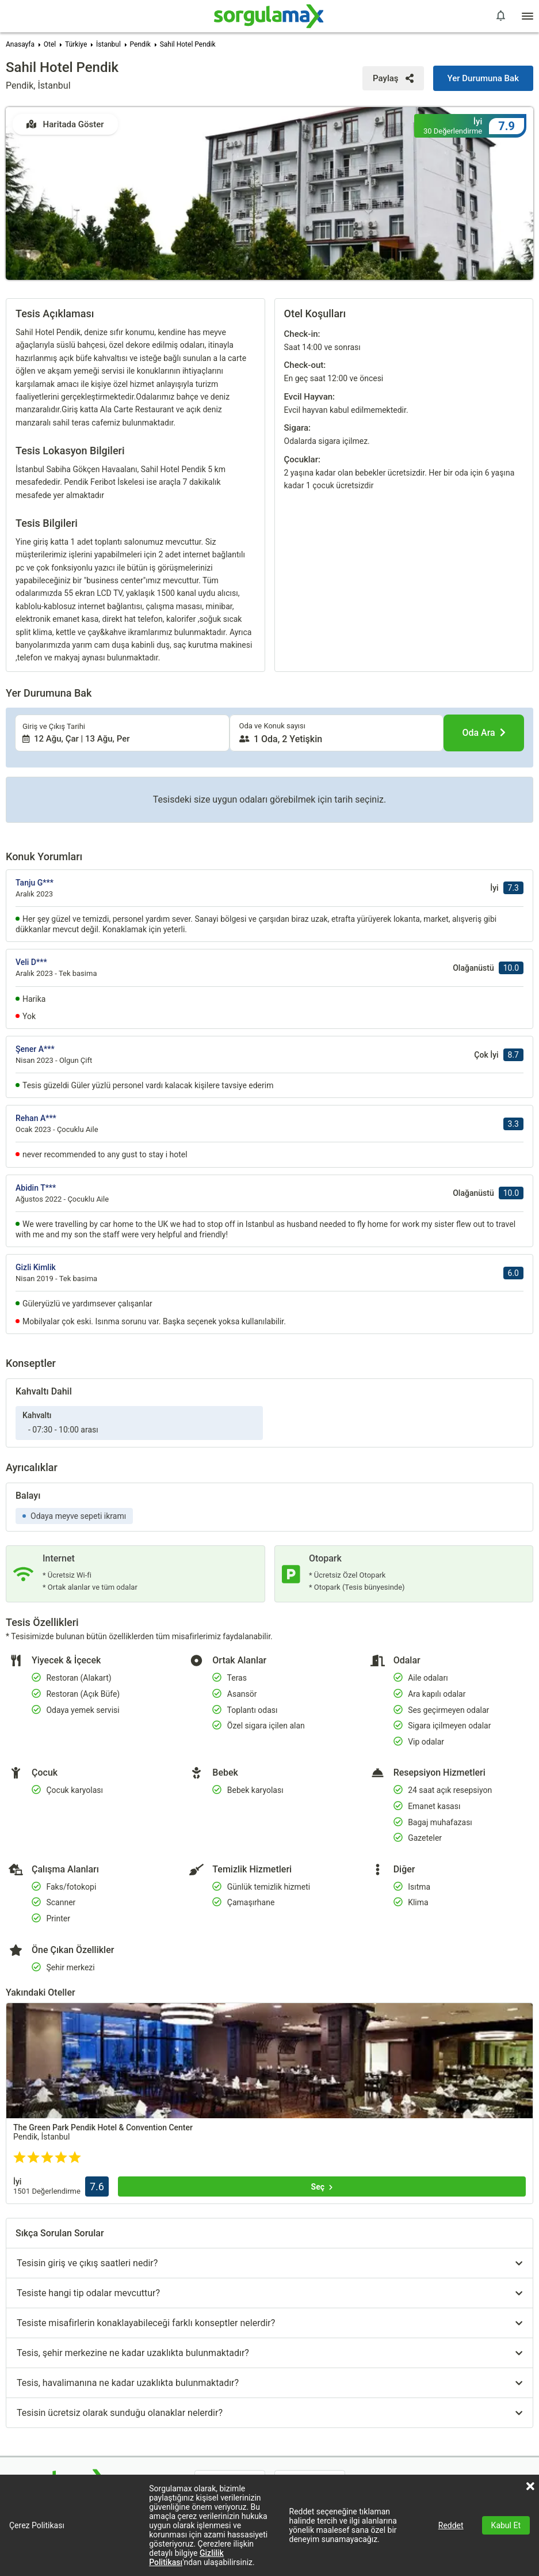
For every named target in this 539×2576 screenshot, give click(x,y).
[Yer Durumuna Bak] (483, 78)
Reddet (451, 2525)
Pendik (140, 44)
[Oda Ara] (484, 589)
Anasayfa (20, 44)
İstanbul (108, 44)
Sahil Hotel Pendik (188, 44)
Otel (50, 44)
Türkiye (76, 44)
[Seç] (322, 2043)
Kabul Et (506, 2525)
